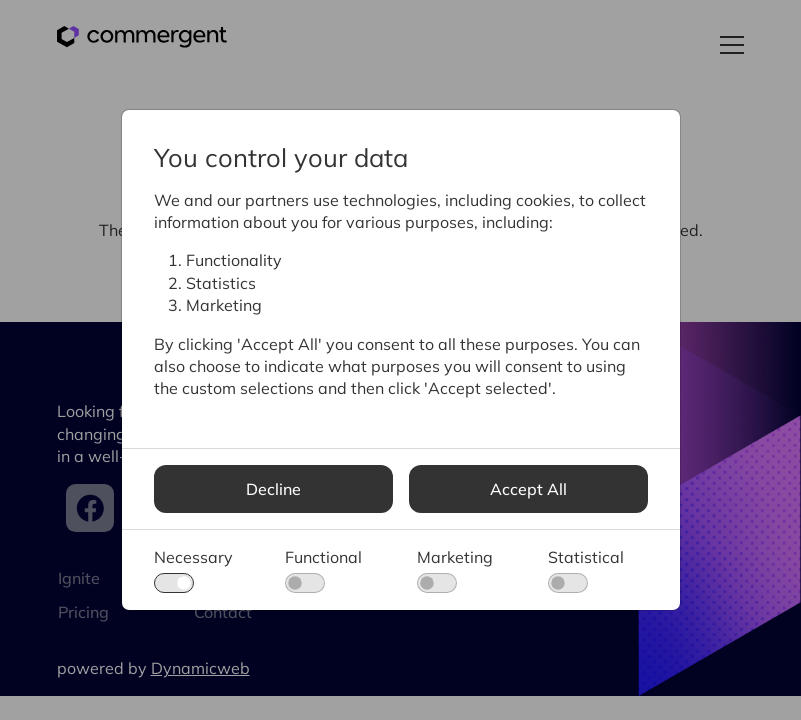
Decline (273, 489)
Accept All (528, 489)
